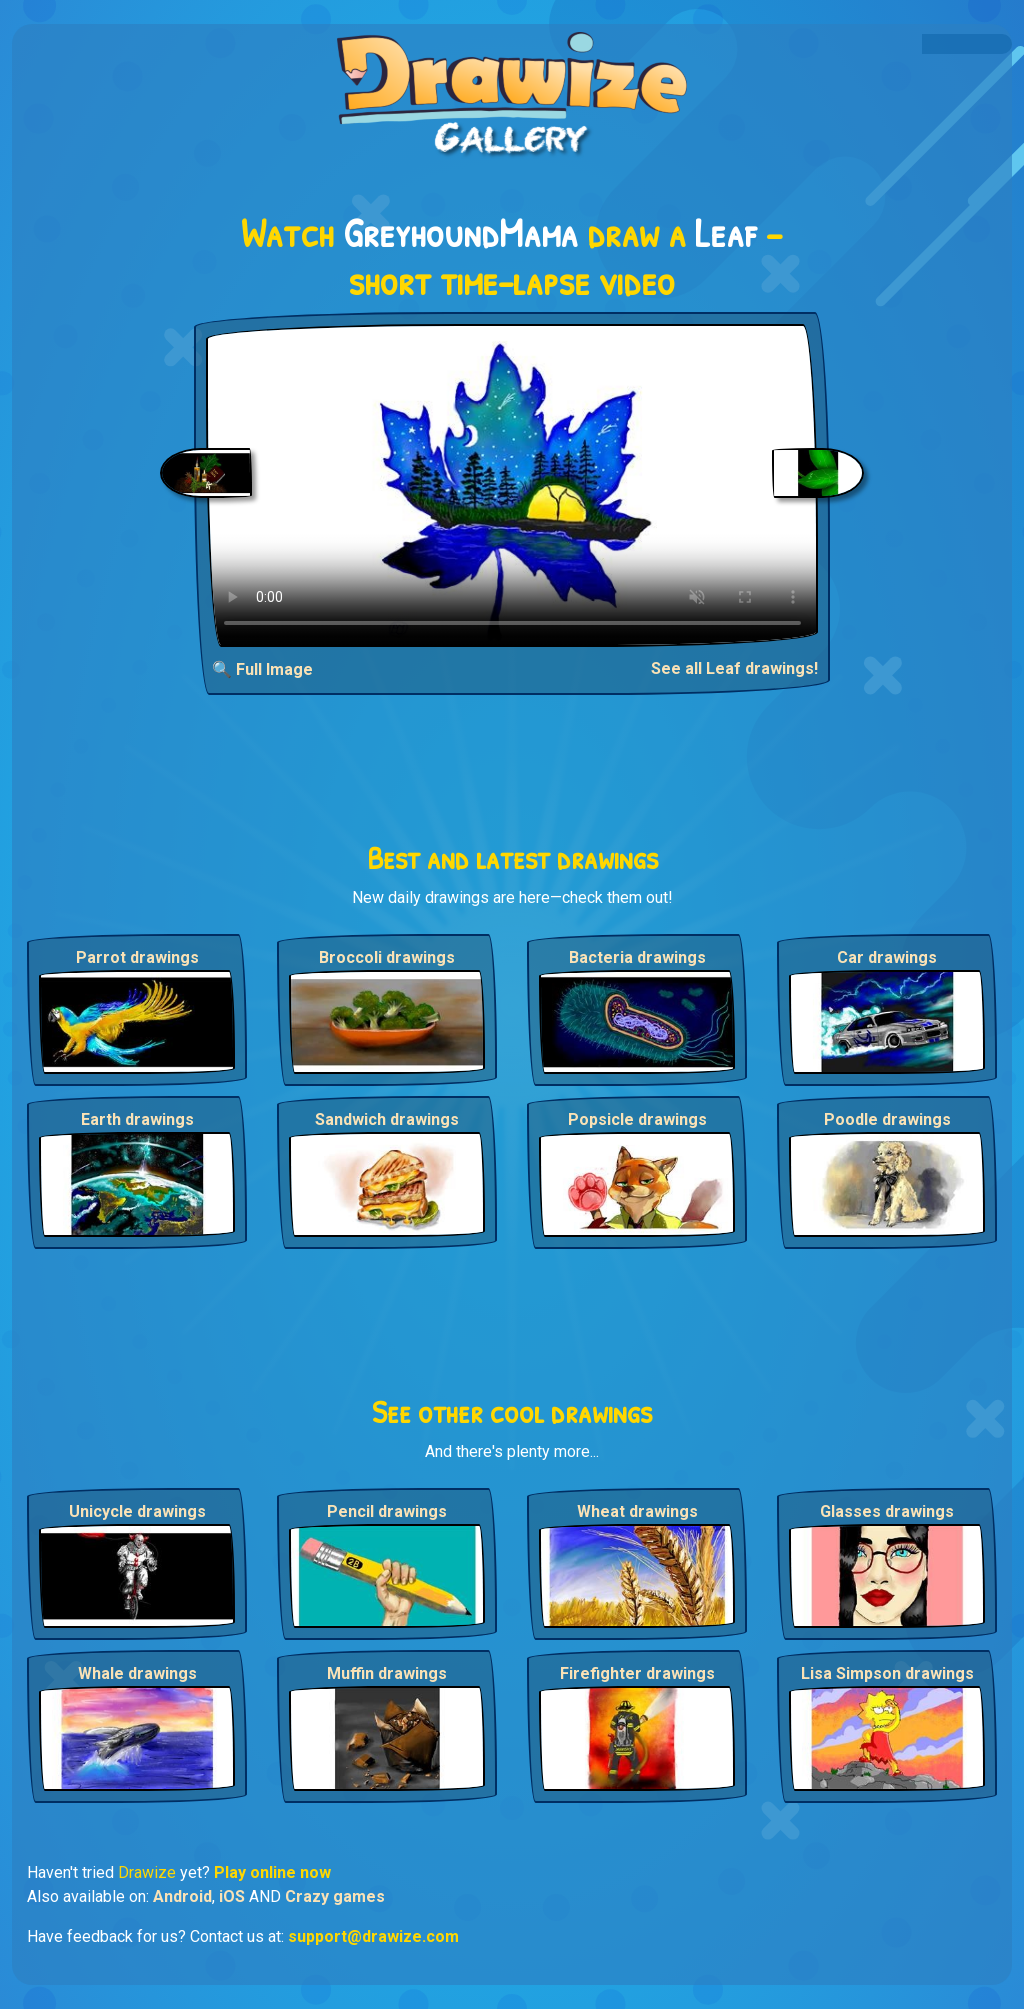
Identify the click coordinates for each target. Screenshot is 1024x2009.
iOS (232, 1896)
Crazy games (335, 1896)
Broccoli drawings (387, 957)
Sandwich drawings (387, 1119)
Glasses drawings (887, 1511)
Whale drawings (137, 1673)
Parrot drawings (137, 957)
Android (182, 1896)
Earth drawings (137, 1119)
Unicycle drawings (137, 1511)
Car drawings (887, 957)
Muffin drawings (387, 1673)
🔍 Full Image (262, 669)
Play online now (272, 1872)
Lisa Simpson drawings (887, 1673)
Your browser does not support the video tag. (512, 485)
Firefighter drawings (637, 1673)
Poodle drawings (887, 1119)
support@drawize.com (373, 1936)
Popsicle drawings (637, 1119)
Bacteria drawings (637, 957)
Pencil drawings (387, 1511)
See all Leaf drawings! (734, 668)
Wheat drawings (637, 1511)
